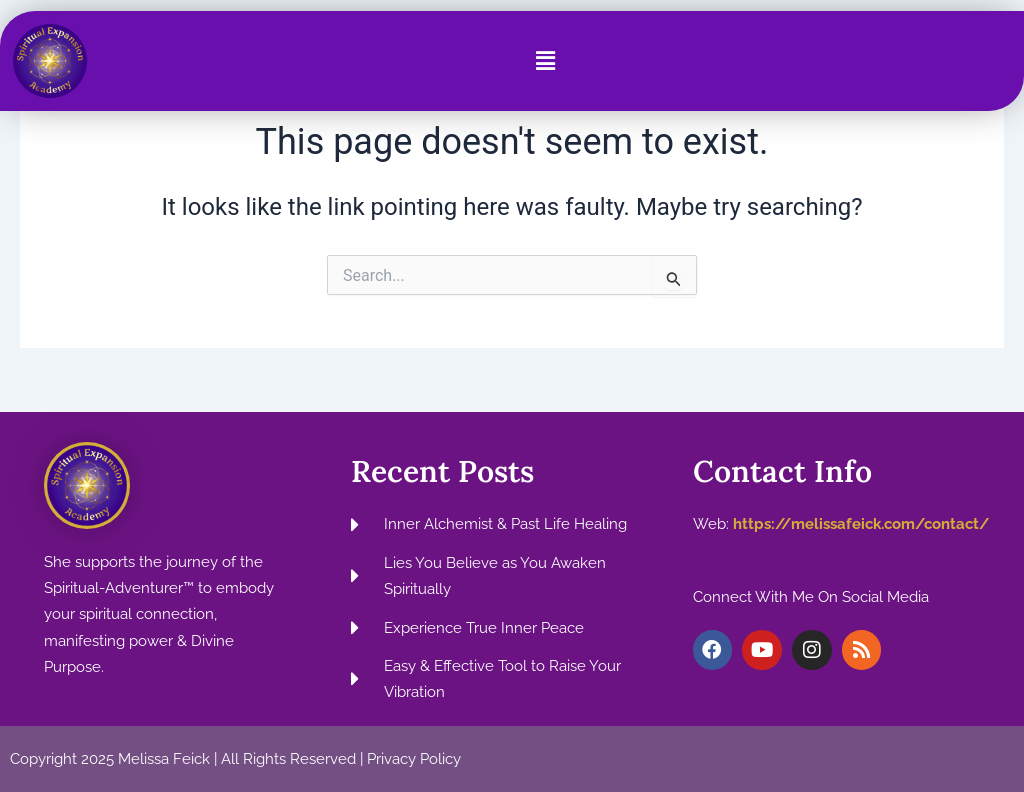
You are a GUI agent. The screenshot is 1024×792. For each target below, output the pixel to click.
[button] (545, 61)
